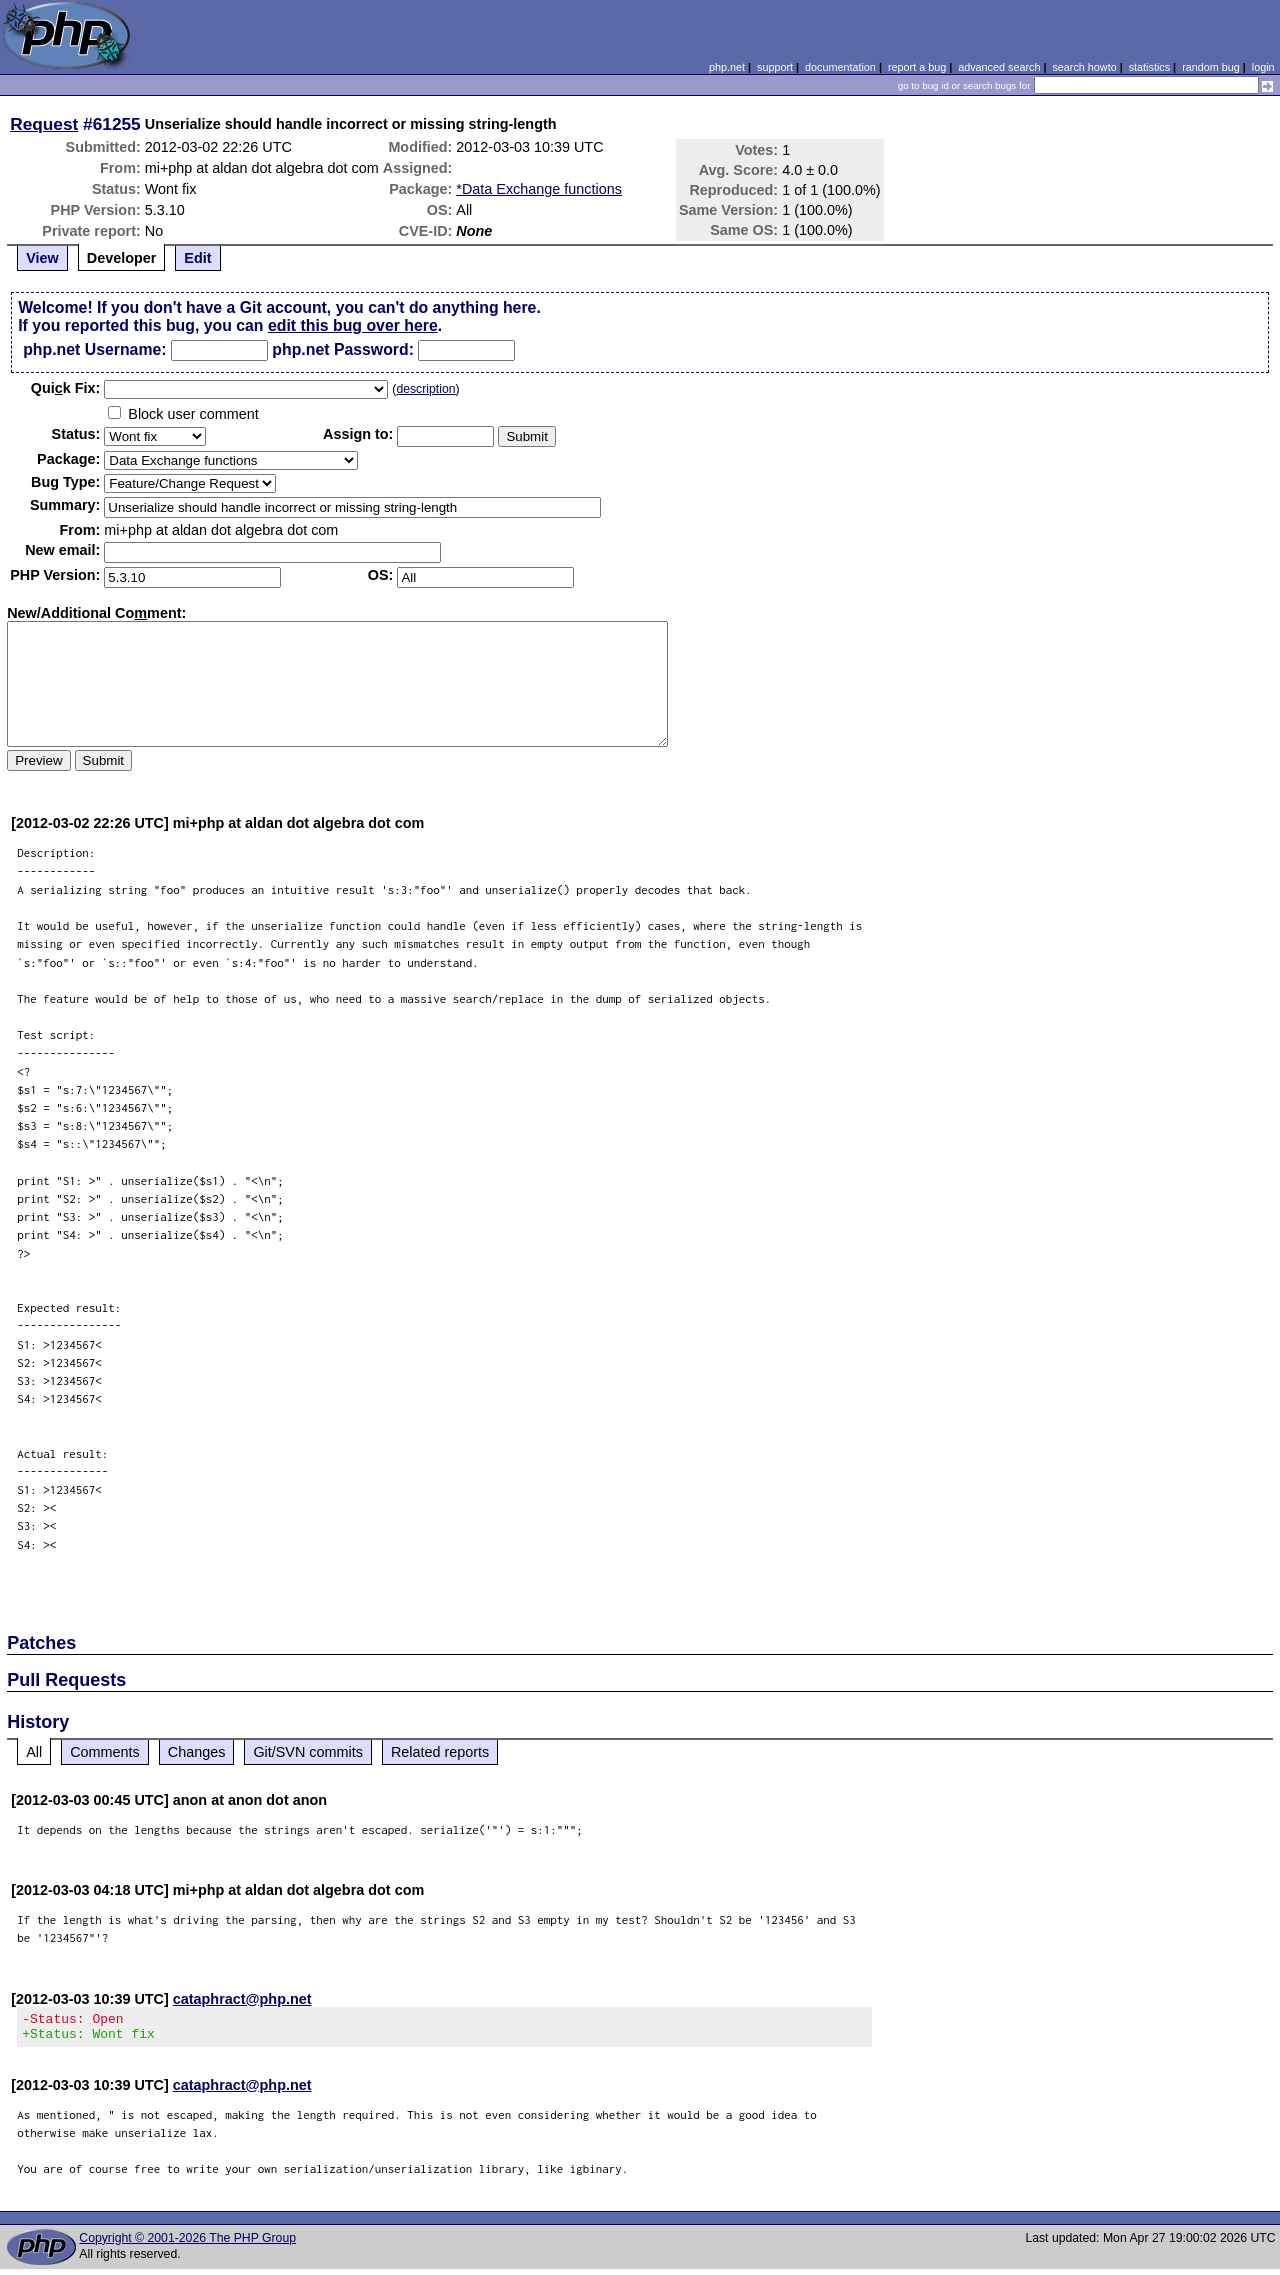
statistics (1149, 67)
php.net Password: (343, 349)
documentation (840, 67)
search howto (1084, 67)
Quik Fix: (66, 388)
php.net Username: (94, 349)
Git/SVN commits (308, 1752)
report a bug (917, 67)
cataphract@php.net (242, 1999)
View (42, 258)
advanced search (999, 67)
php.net (727, 67)
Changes (197, 1752)
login (1263, 67)
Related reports (440, 1752)
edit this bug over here (353, 325)
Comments (105, 1752)
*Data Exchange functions (539, 189)
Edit (197, 258)
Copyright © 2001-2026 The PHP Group (187, 2244)
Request (44, 124)
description (425, 389)
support (775, 67)
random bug (1211, 67)
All (34, 1752)
